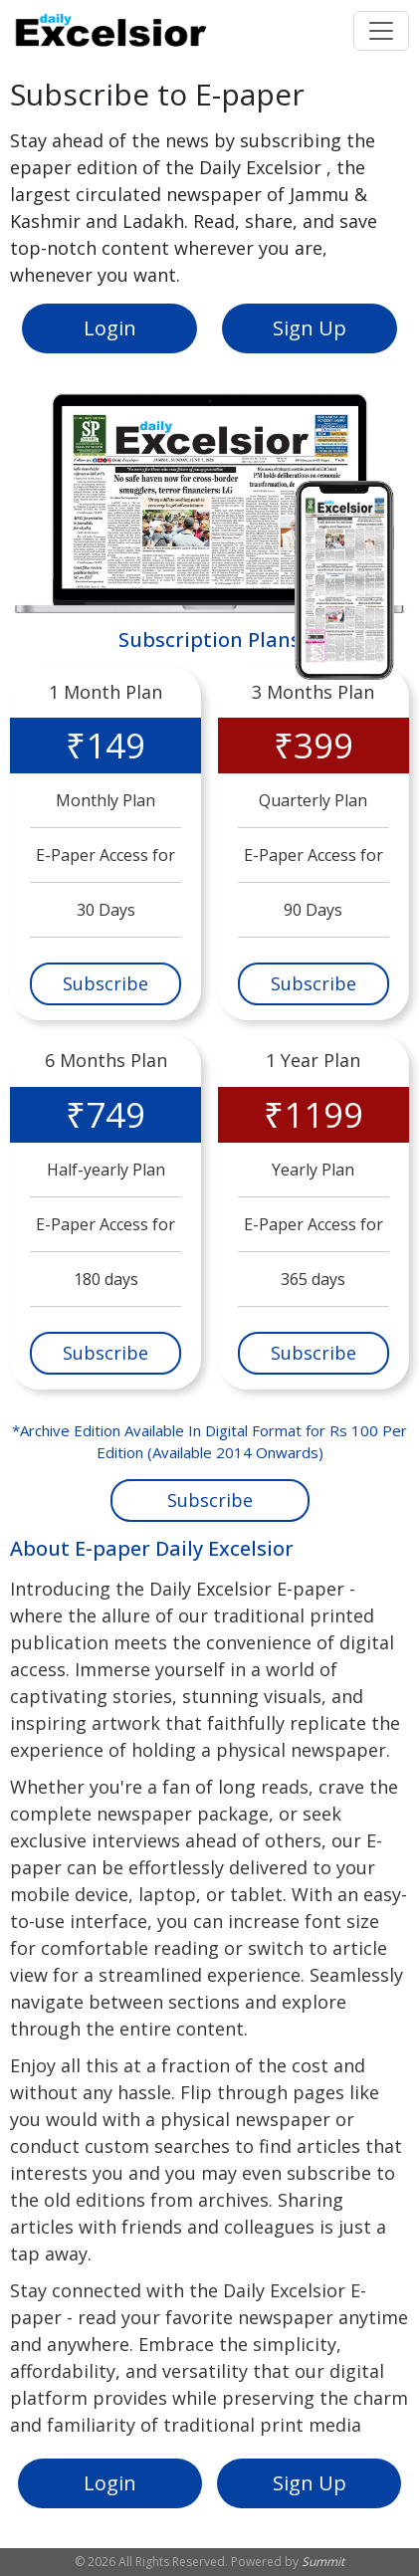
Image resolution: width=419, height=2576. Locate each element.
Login (110, 328)
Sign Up (309, 328)
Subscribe (105, 983)
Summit (323, 2561)
